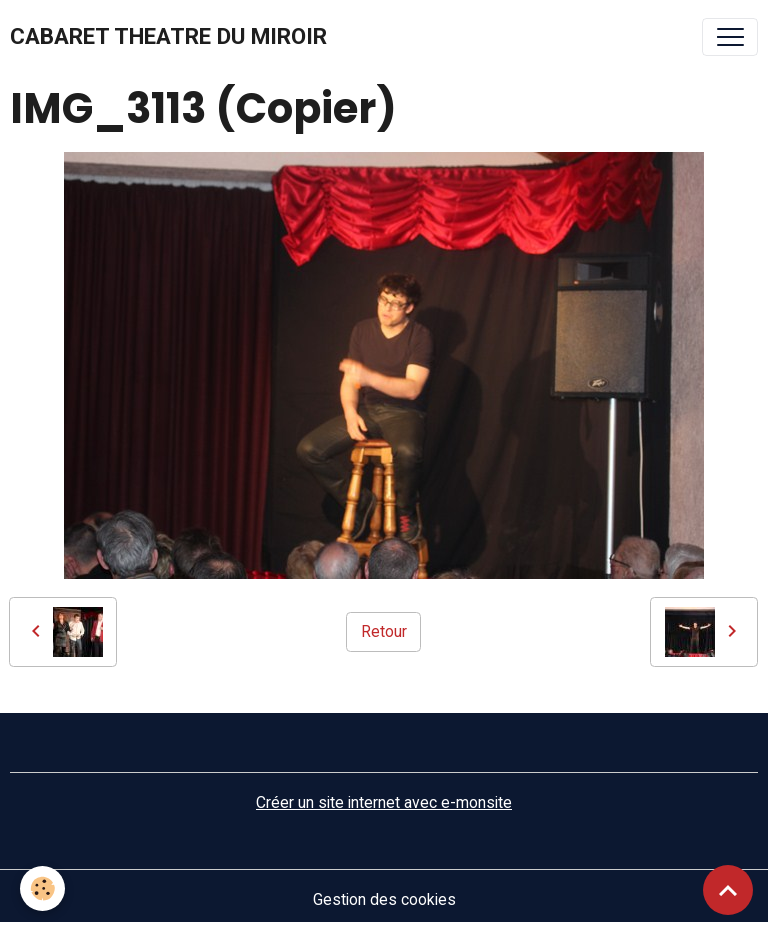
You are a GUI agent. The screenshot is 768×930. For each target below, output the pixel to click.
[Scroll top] (728, 890)
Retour (384, 631)
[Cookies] (42, 888)
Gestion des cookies (384, 899)
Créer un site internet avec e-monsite (384, 802)
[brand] (168, 37)
